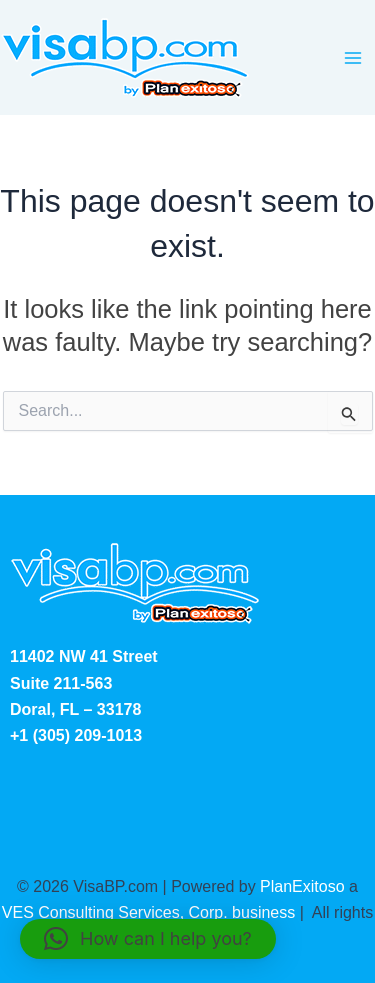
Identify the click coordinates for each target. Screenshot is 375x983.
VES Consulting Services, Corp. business (148, 912)
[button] (148, 939)
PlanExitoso (302, 886)
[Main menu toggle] (353, 58)
